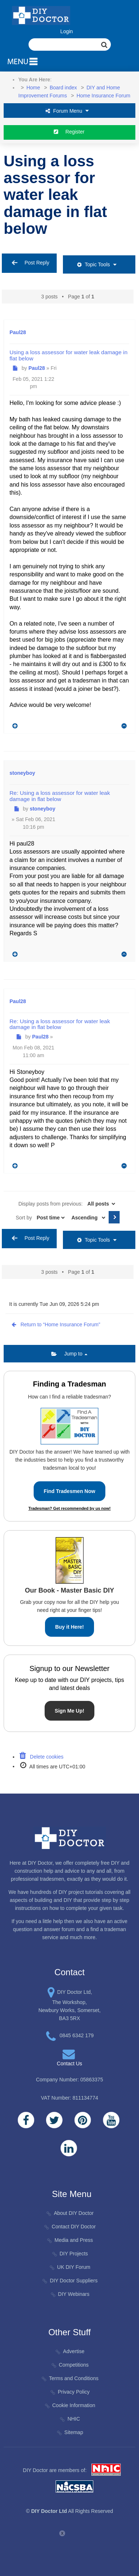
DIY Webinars (69, 2294)
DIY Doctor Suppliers (70, 2281)
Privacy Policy (70, 2392)
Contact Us (69, 2063)
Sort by (41, 1218)
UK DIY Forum (70, 2267)
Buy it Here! (69, 1627)
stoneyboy (22, 773)
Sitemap (70, 2432)
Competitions (70, 2365)
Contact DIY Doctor (70, 2227)
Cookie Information (70, 2405)
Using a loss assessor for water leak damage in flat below (55, 194)
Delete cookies (41, 1757)
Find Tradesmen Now (69, 1491)
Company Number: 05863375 (69, 2079)
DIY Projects (70, 2254)
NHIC (70, 2419)
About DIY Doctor (70, 2213)
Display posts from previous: (67, 1204)
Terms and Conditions (70, 2378)
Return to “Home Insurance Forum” (54, 1324)
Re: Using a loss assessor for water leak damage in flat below (60, 796)
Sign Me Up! (69, 1711)
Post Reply (29, 263)
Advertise (70, 2351)
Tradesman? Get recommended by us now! (70, 1508)
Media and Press (70, 2240)
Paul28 (18, 332)
